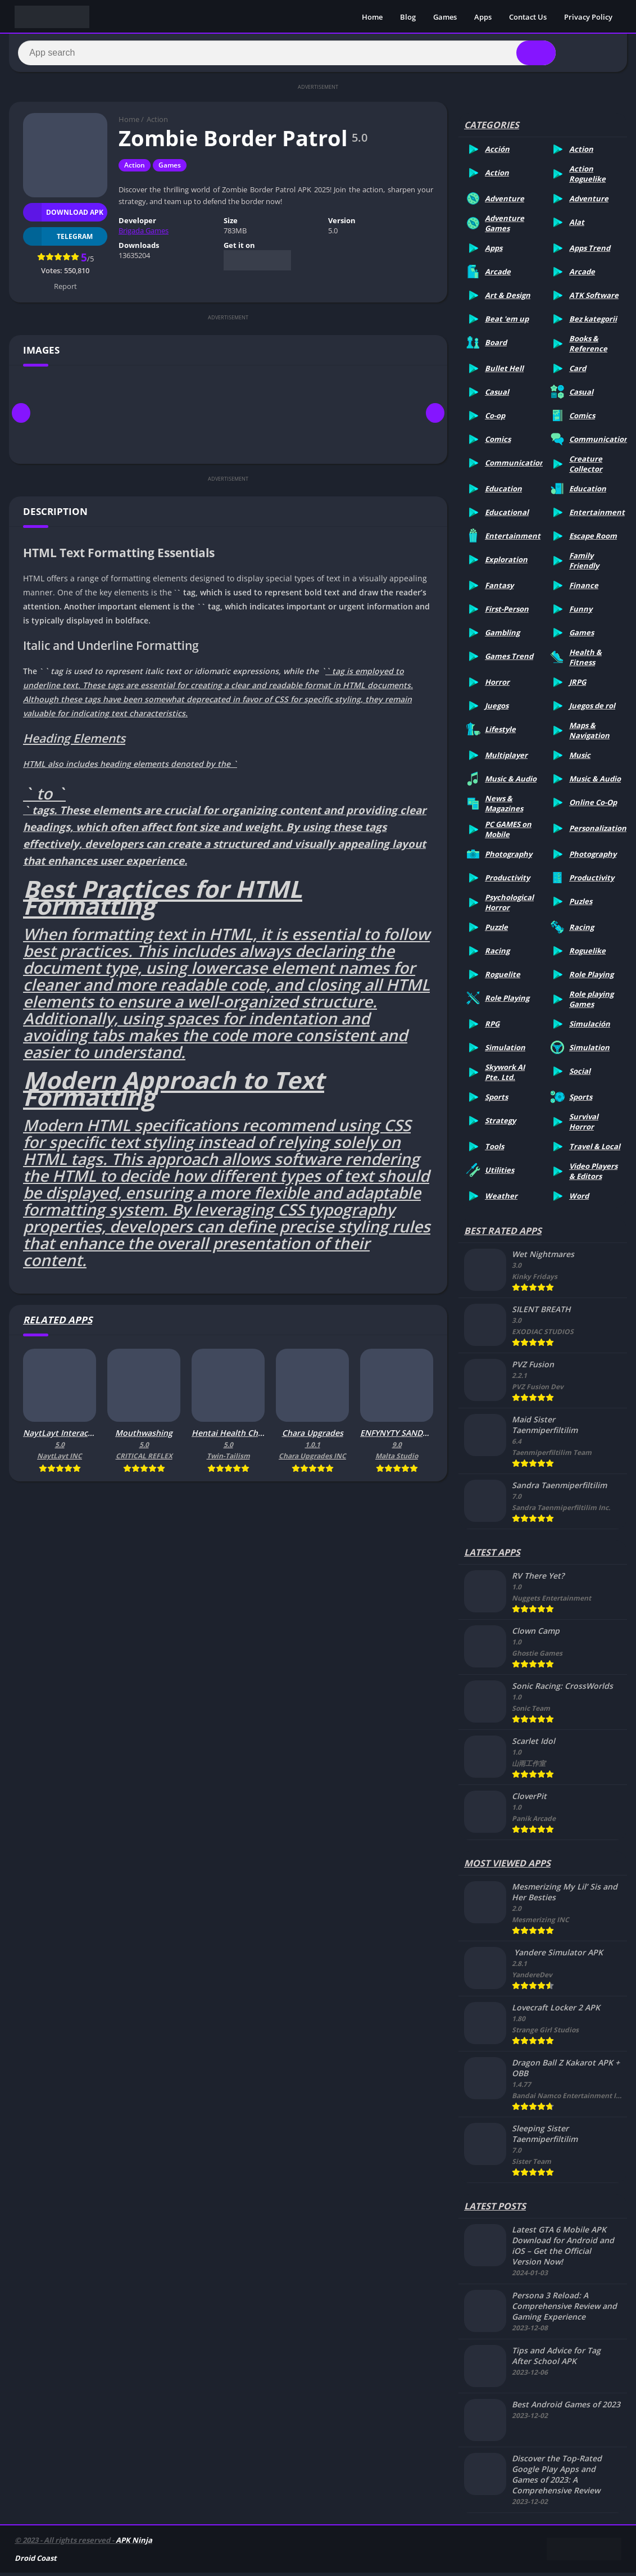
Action (157, 122)
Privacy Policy (588, 17)
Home (372, 17)
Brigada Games (144, 234)
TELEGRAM (58, 240)
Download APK (63, 215)
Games (445, 17)
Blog (408, 17)
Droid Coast (36, 2561)
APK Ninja (134, 2543)
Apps (483, 17)
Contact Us (528, 17)
